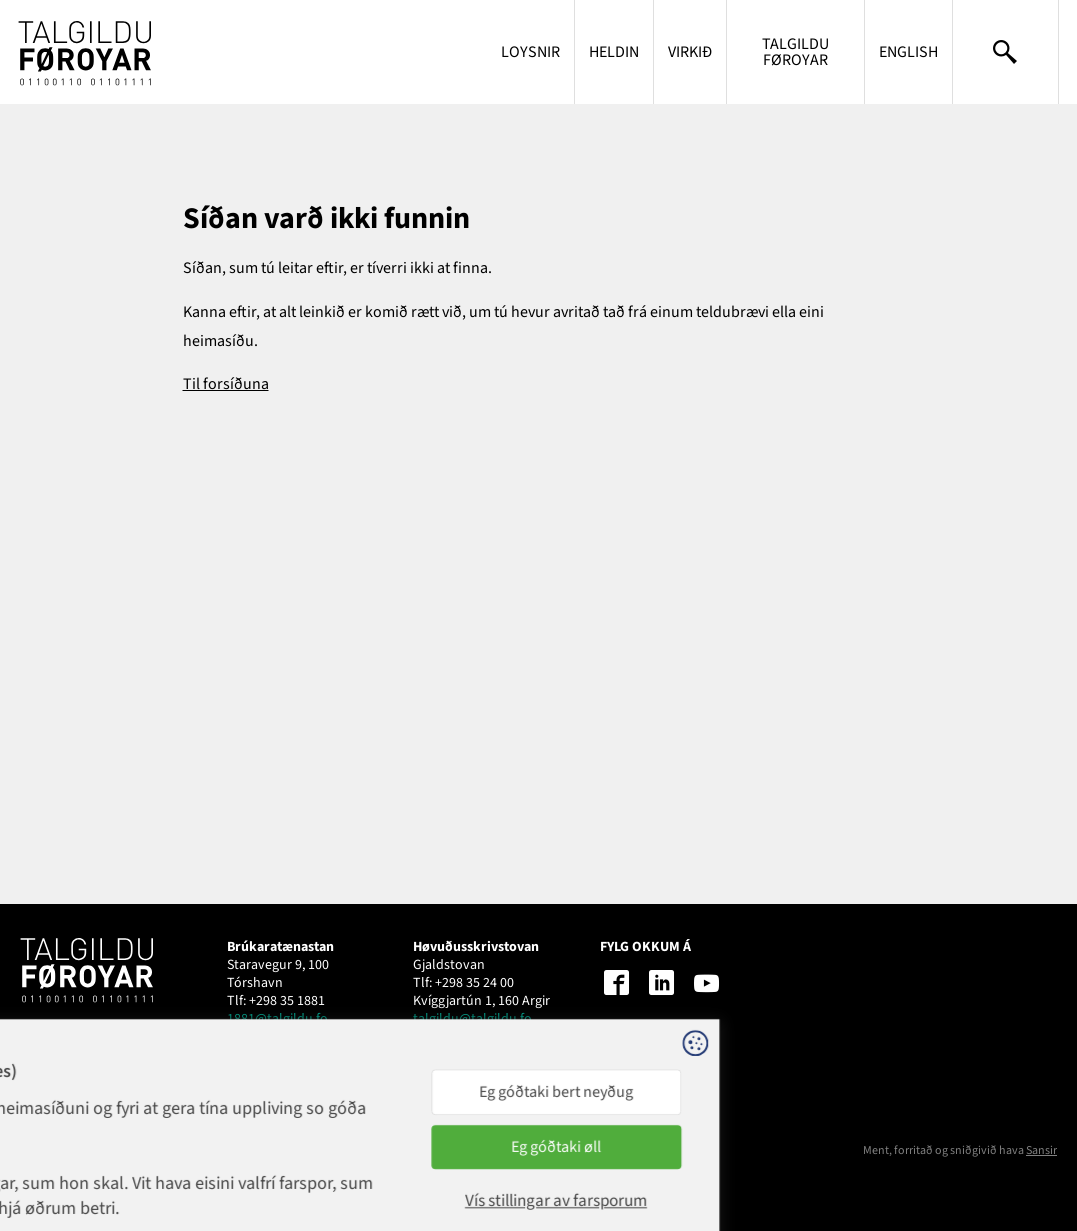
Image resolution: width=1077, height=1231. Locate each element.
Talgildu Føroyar (795, 52)
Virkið (690, 52)
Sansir (1041, 1150)
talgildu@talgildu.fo (472, 1019)
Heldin (614, 52)
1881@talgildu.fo (277, 1019)
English (908, 52)
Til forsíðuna (226, 384)
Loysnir (530, 52)
